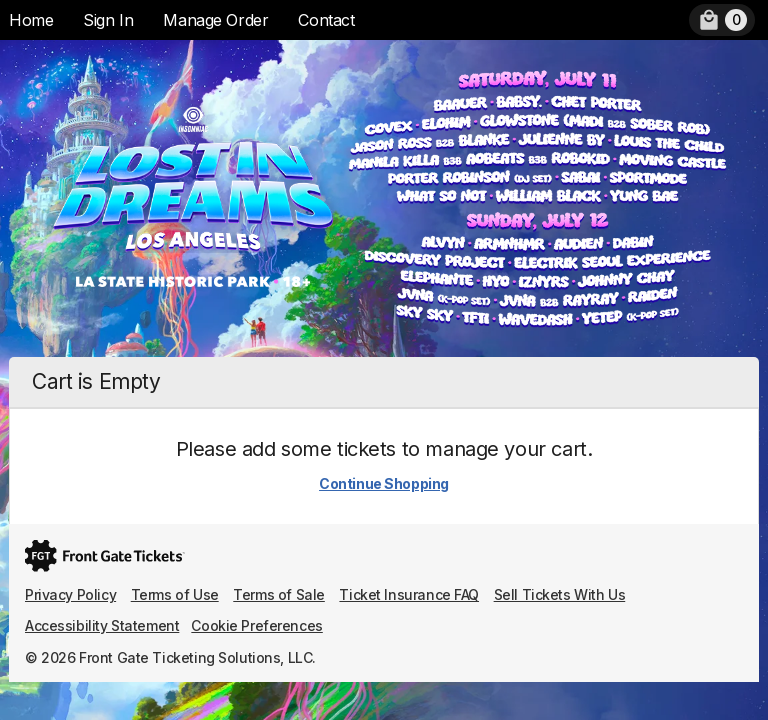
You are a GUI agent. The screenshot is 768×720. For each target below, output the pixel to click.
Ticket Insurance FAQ (409, 594)
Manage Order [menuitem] (215, 20)
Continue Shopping (384, 483)
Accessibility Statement (102, 625)
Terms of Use (175, 594)
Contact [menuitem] (326, 20)
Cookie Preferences (256, 625)
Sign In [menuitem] (108, 20)
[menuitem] (722, 20)
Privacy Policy (70, 594)
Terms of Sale (279, 594)
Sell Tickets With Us (560, 594)
